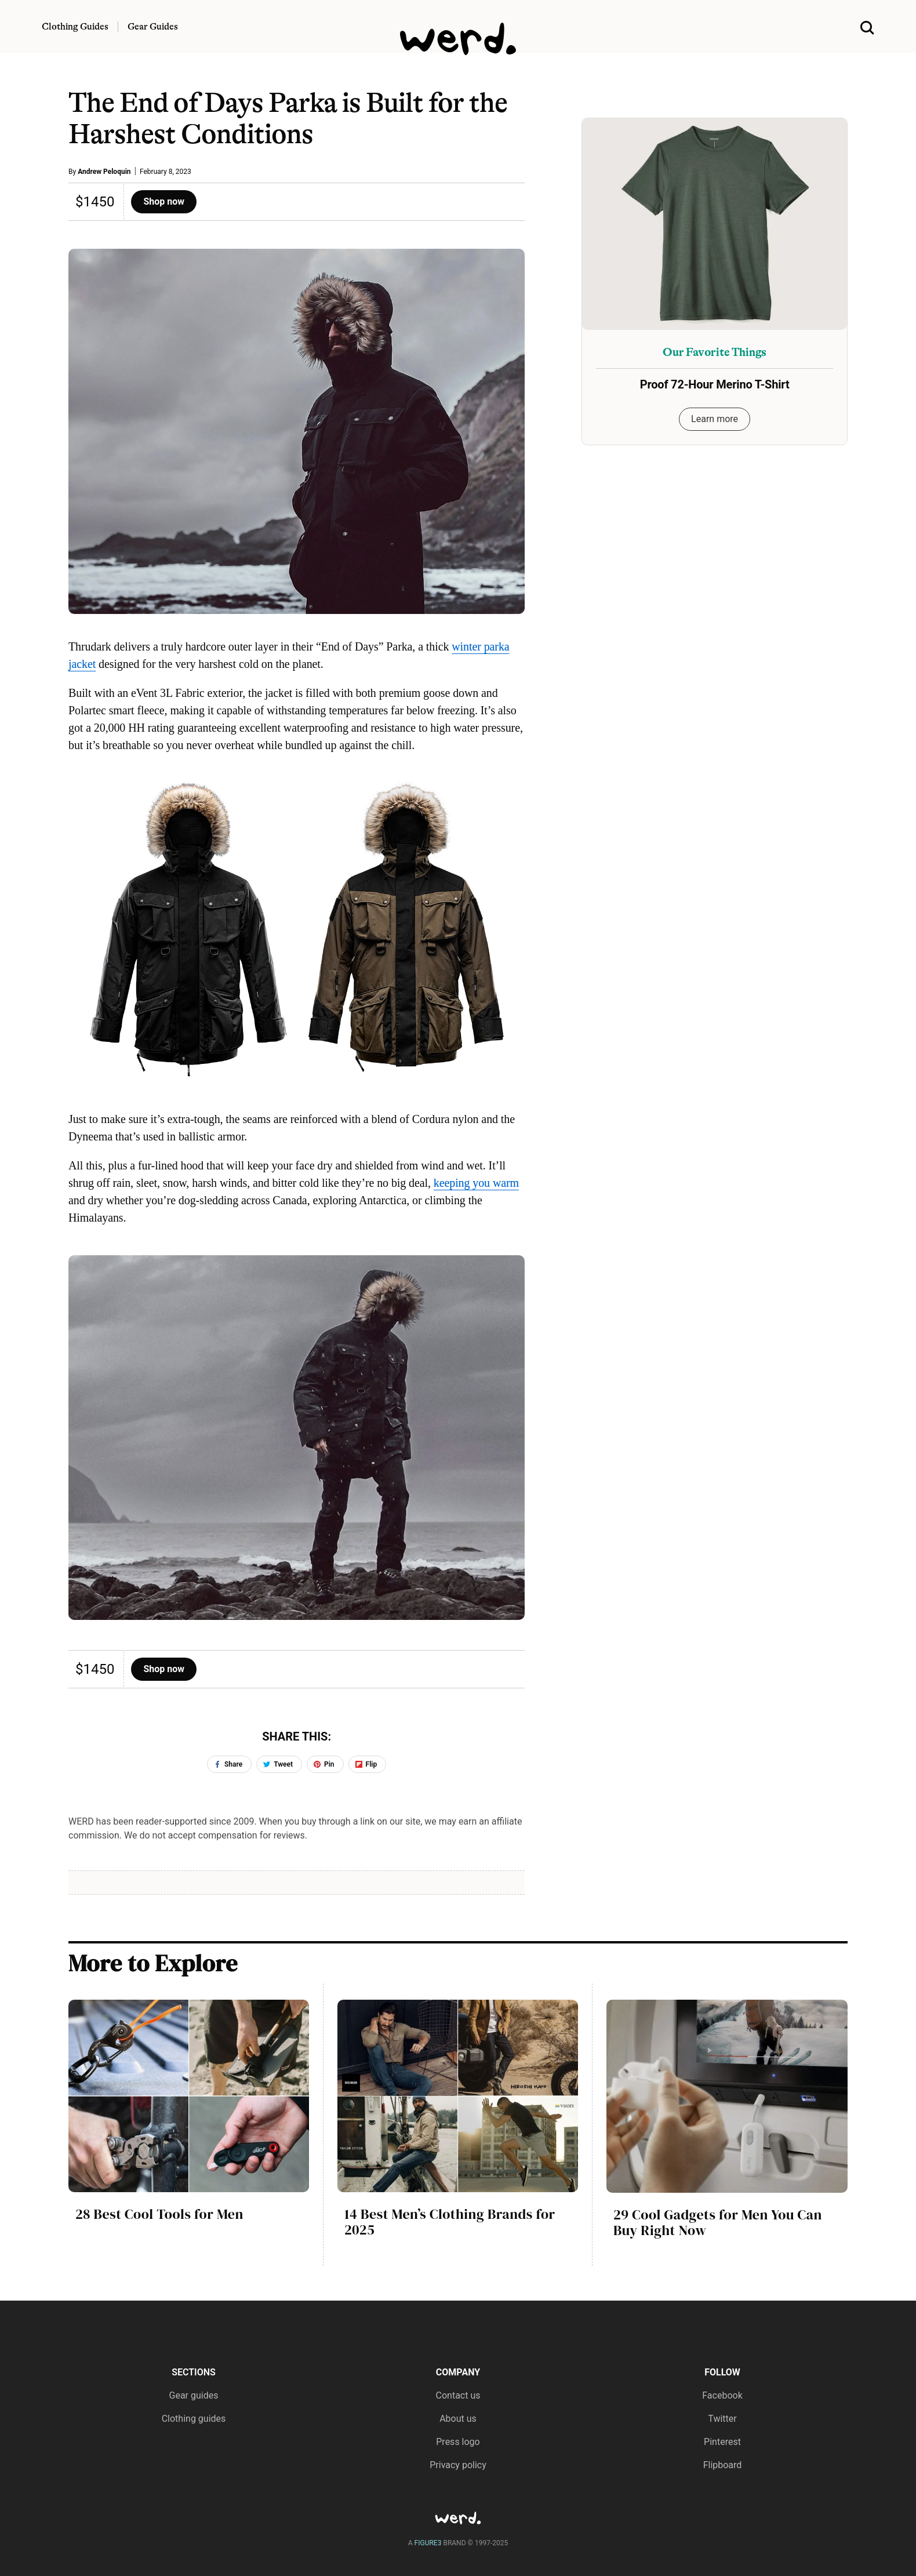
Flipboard (722, 2464)
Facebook (722, 2395)
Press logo (457, 2441)
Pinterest (722, 2441)
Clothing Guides (75, 26)
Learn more (714, 418)
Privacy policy (458, 2464)
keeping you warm (476, 1182)
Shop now (163, 201)
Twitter (722, 2418)
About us (458, 2418)
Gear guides (194, 2395)
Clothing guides (194, 2418)
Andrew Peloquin (104, 172)
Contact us (458, 2395)
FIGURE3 (428, 2543)
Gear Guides (153, 26)
